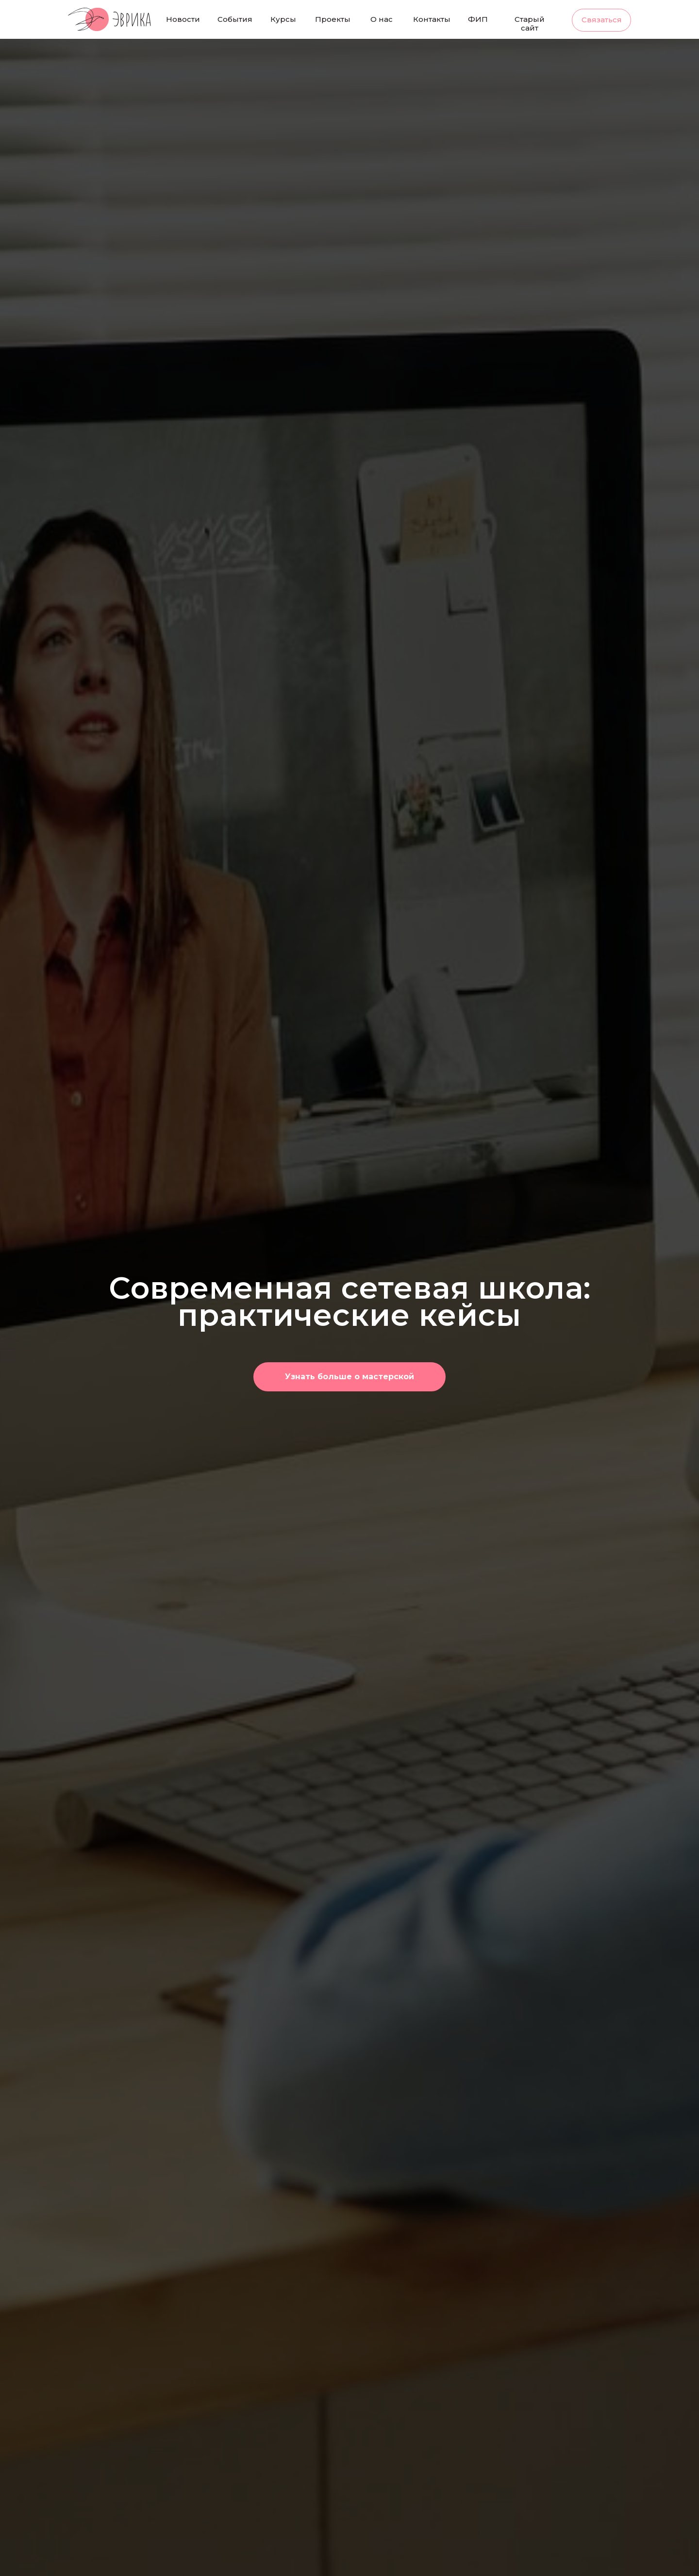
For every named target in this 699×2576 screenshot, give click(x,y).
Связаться (602, 19)
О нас (381, 19)
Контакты (431, 19)
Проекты (332, 19)
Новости (183, 19)
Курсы (283, 19)
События (234, 19)
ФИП (478, 19)
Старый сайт (530, 24)
